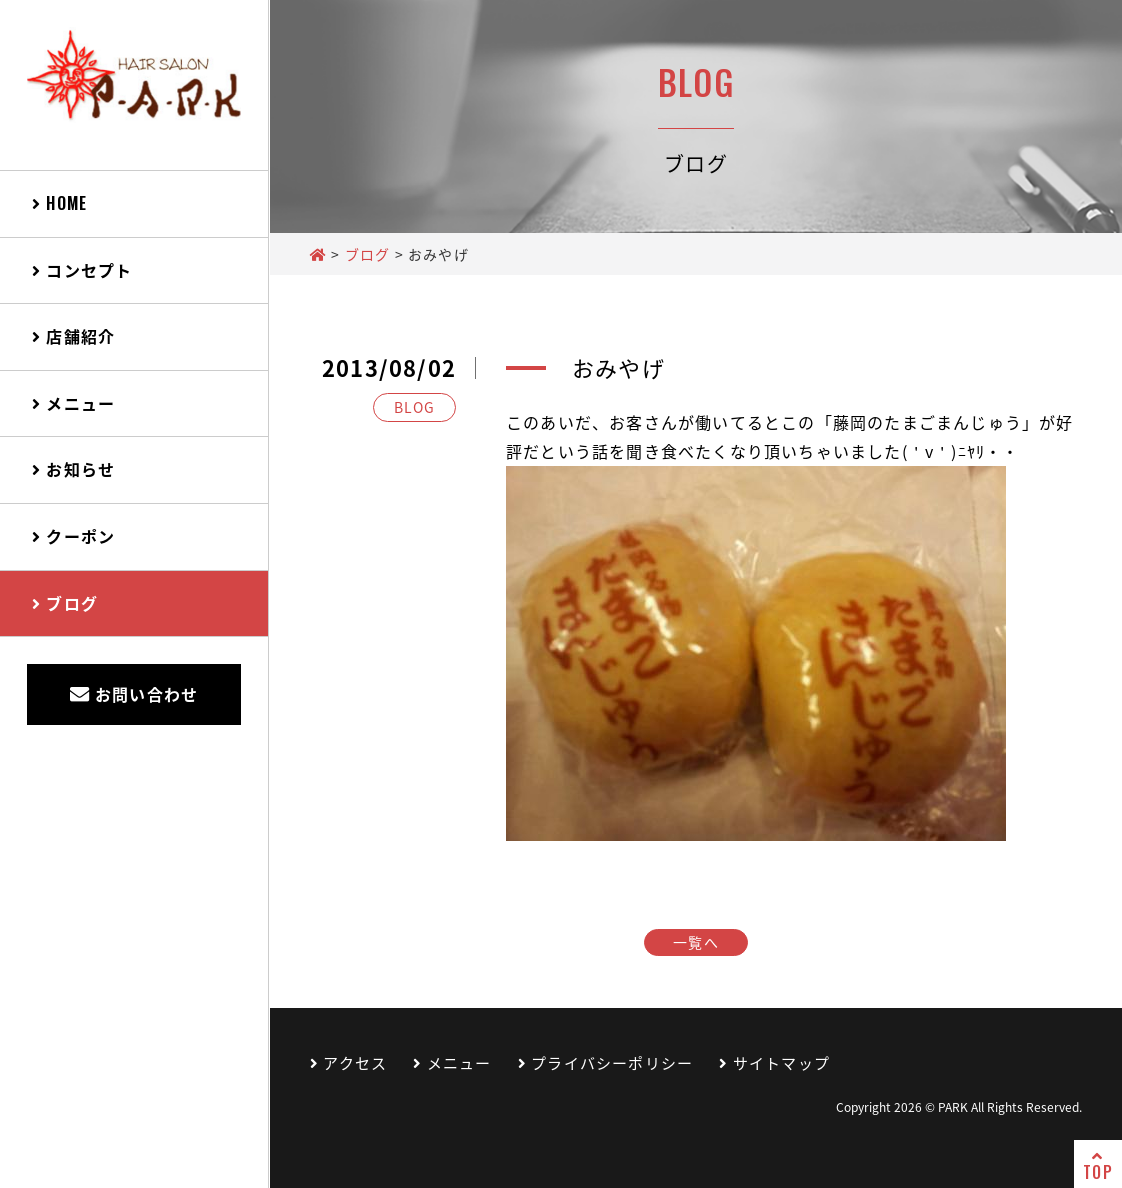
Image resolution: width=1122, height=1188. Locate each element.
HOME (59, 203)
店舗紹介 (73, 336)
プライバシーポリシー (605, 1063)
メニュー (73, 403)
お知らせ (73, 469)
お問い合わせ (134, 694)
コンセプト (82, 270)
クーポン (73, 536)
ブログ (65, 603)
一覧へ (696, 942)
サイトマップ (774, 1063)
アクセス (348, 1063)
